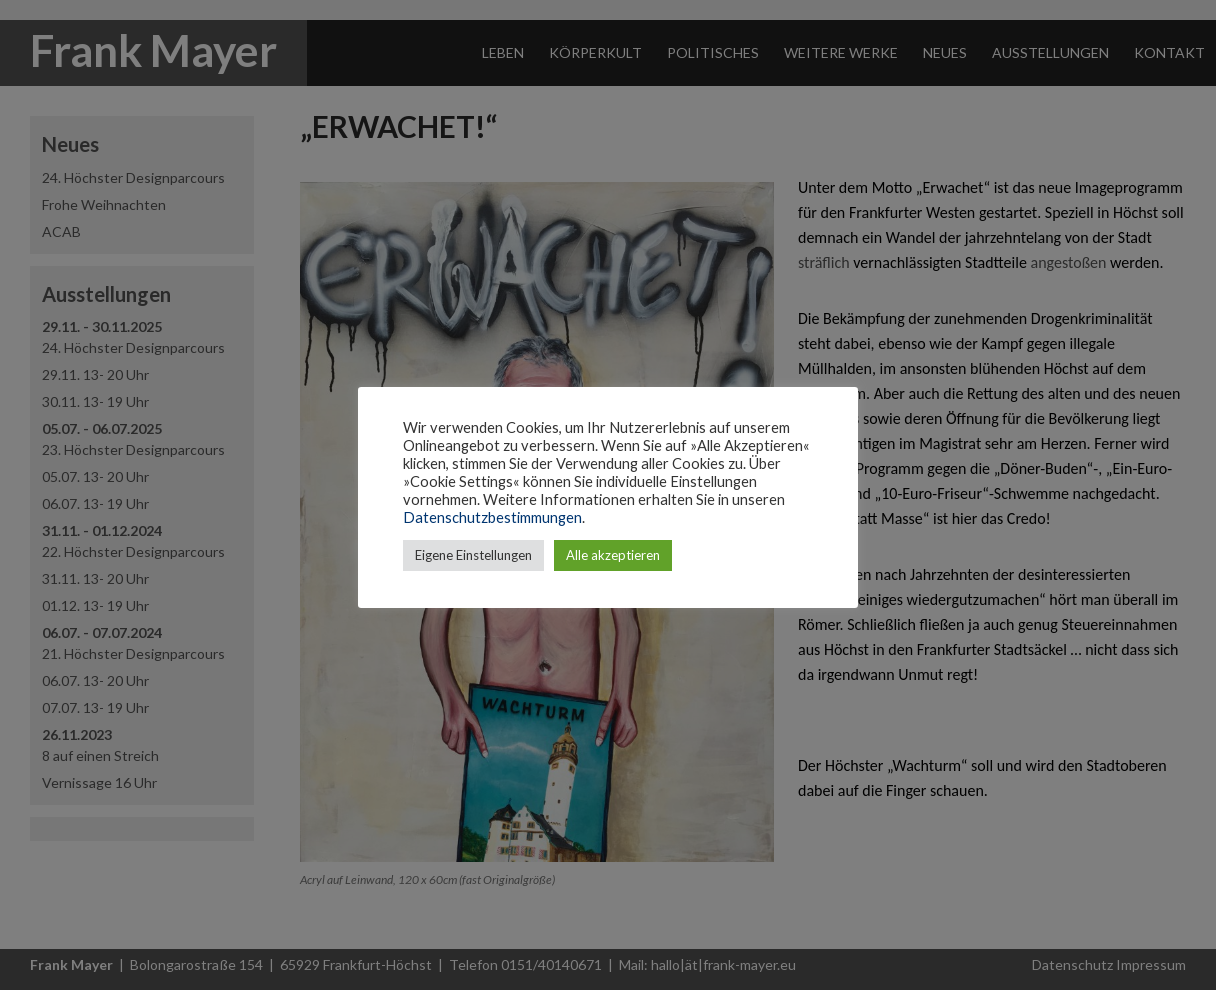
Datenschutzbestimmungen (492, 517)
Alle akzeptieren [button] (613, 555)
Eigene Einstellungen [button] (473, 555)
